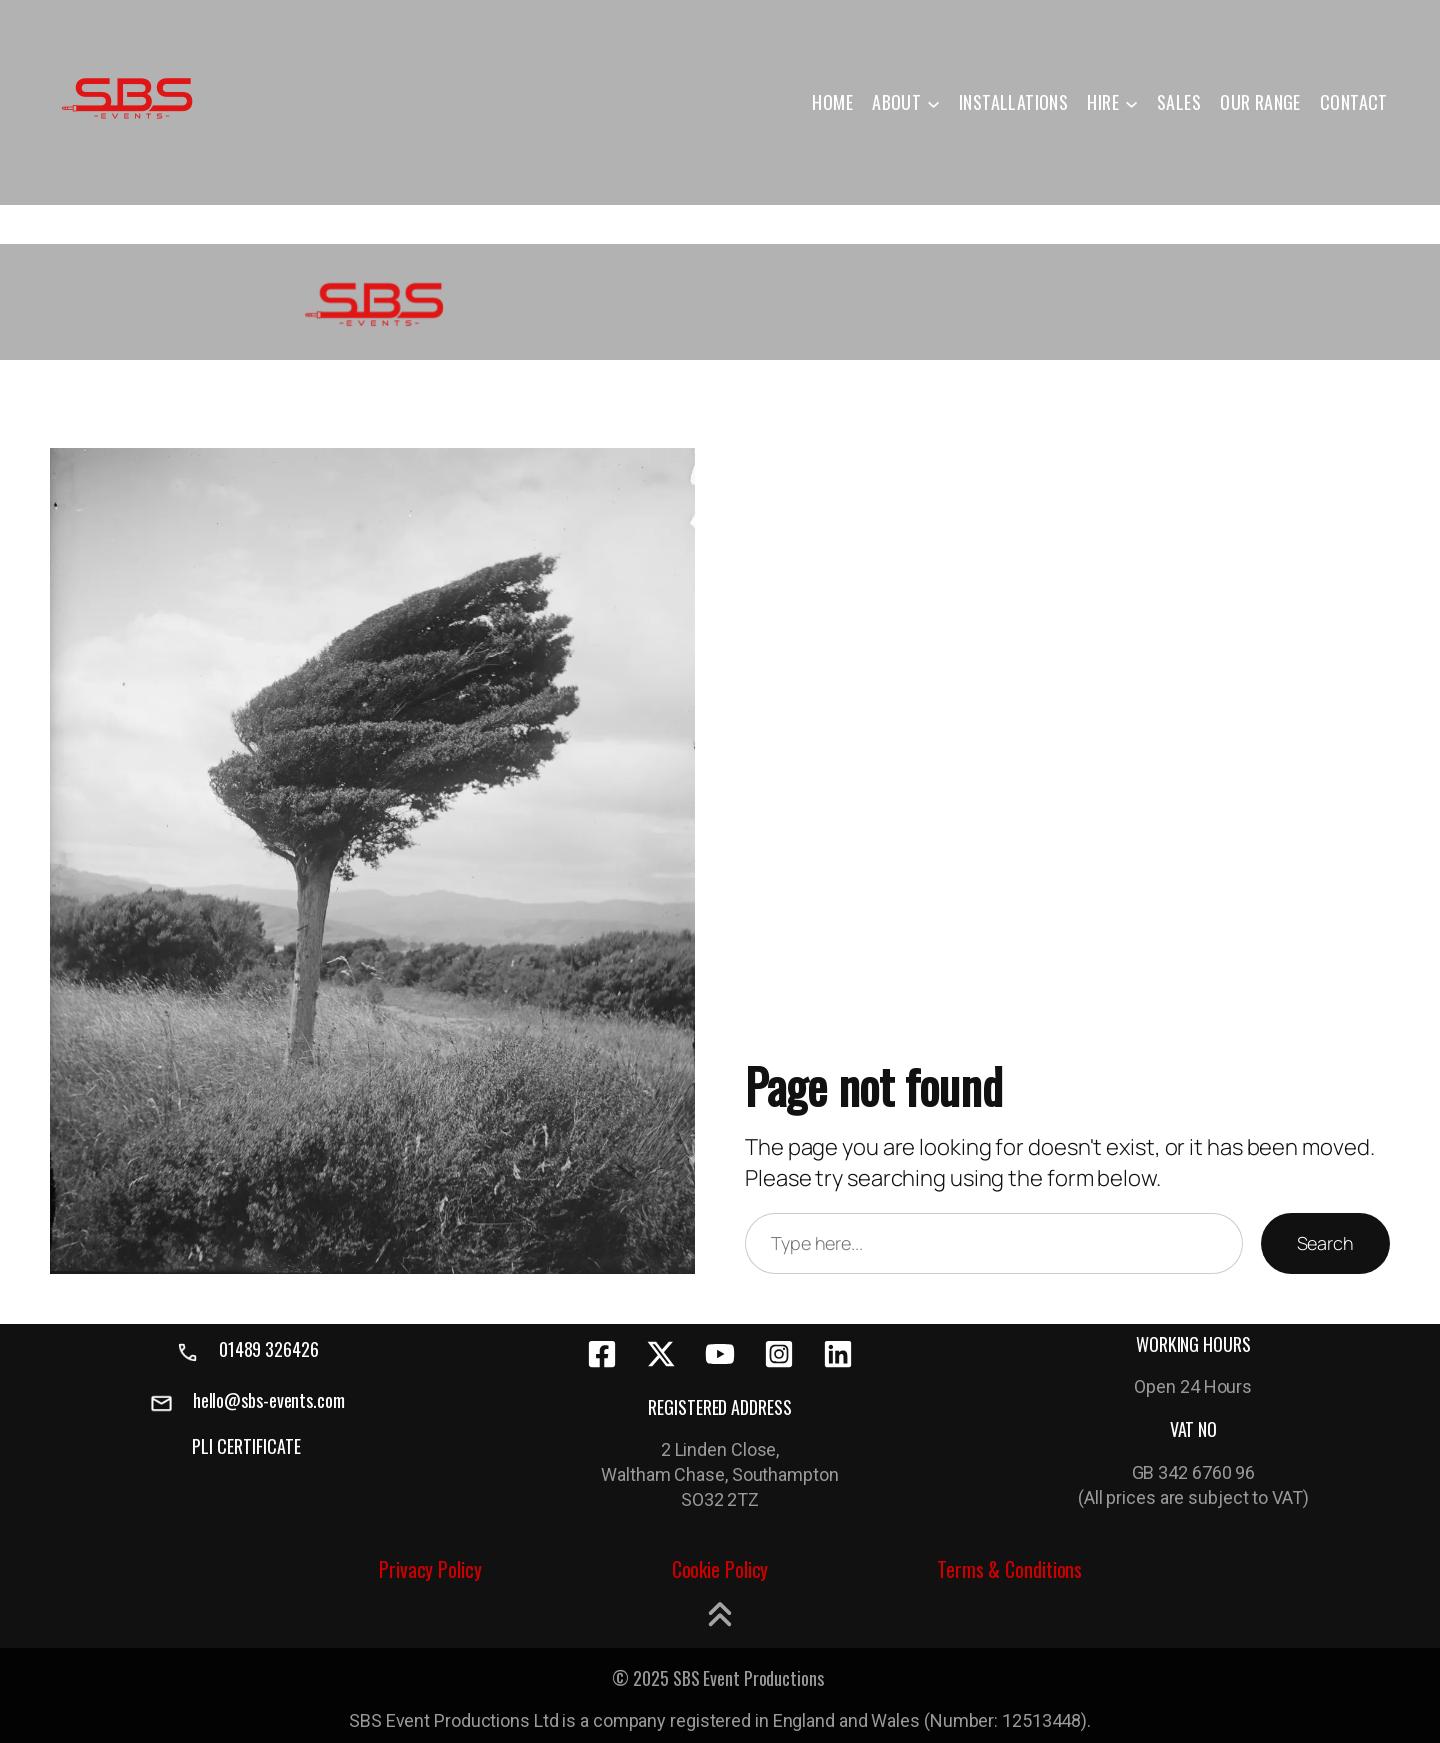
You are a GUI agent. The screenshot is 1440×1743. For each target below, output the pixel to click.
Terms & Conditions (1009, 1569)
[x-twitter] (661, 1354)
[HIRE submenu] (1131, 102)
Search (1325, 1243)
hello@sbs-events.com (269, 1400)
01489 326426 (269, 1349)
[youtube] (720, 1354)
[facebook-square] (602, 1354)
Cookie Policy (720, 1569)
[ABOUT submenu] (933, 102)
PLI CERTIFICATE (246, 1446)
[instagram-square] (779, 1354)
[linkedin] (838, 1354)
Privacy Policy (430, 1569)
